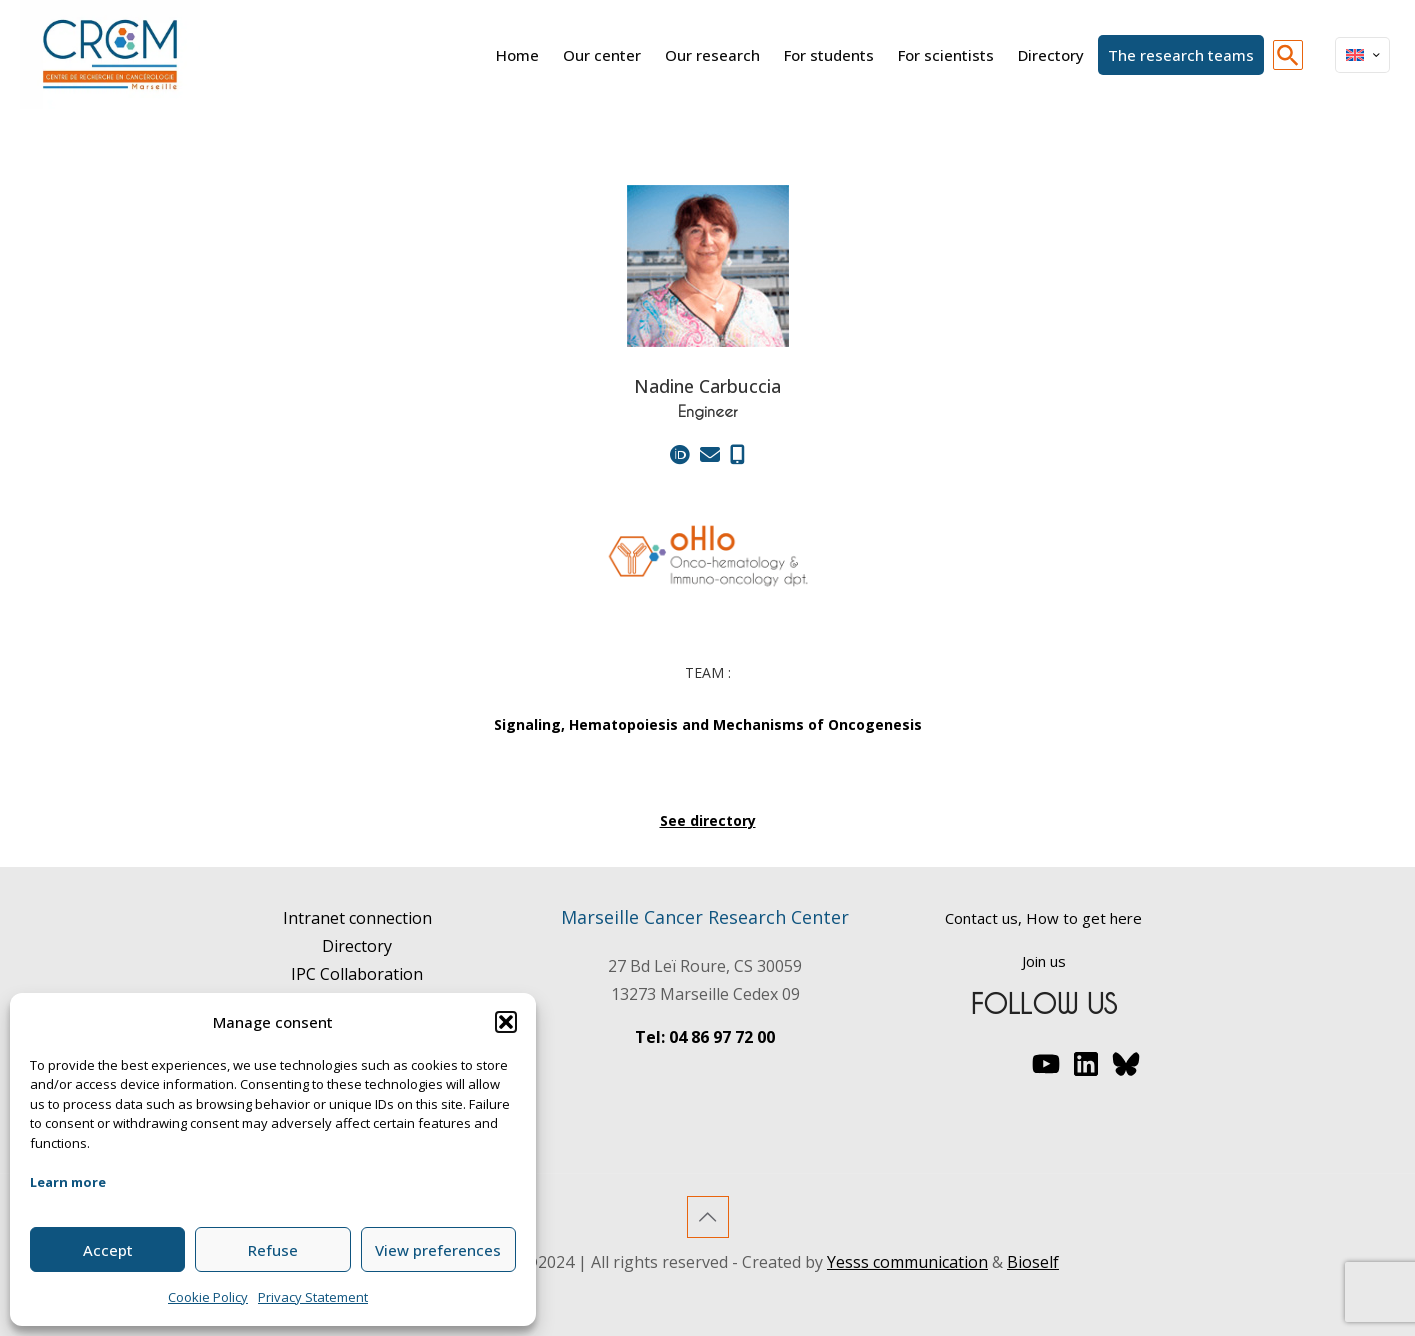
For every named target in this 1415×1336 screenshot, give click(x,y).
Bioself (1033, 1262)
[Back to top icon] (708, 1217)
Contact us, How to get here (1043, 918)
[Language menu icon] (1362, 55)
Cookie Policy (208, 1297)
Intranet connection (357, 918)
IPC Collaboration (357, 974)
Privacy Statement (313, 1297)
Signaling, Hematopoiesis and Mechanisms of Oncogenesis (708, 724)
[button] (506, 1022)
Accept (108, 1250)
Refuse (273, 1250)
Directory (357, 946)
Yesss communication (907, 1262)
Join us (1044, 961)
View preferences (438, 1250)
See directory (708, 820)
